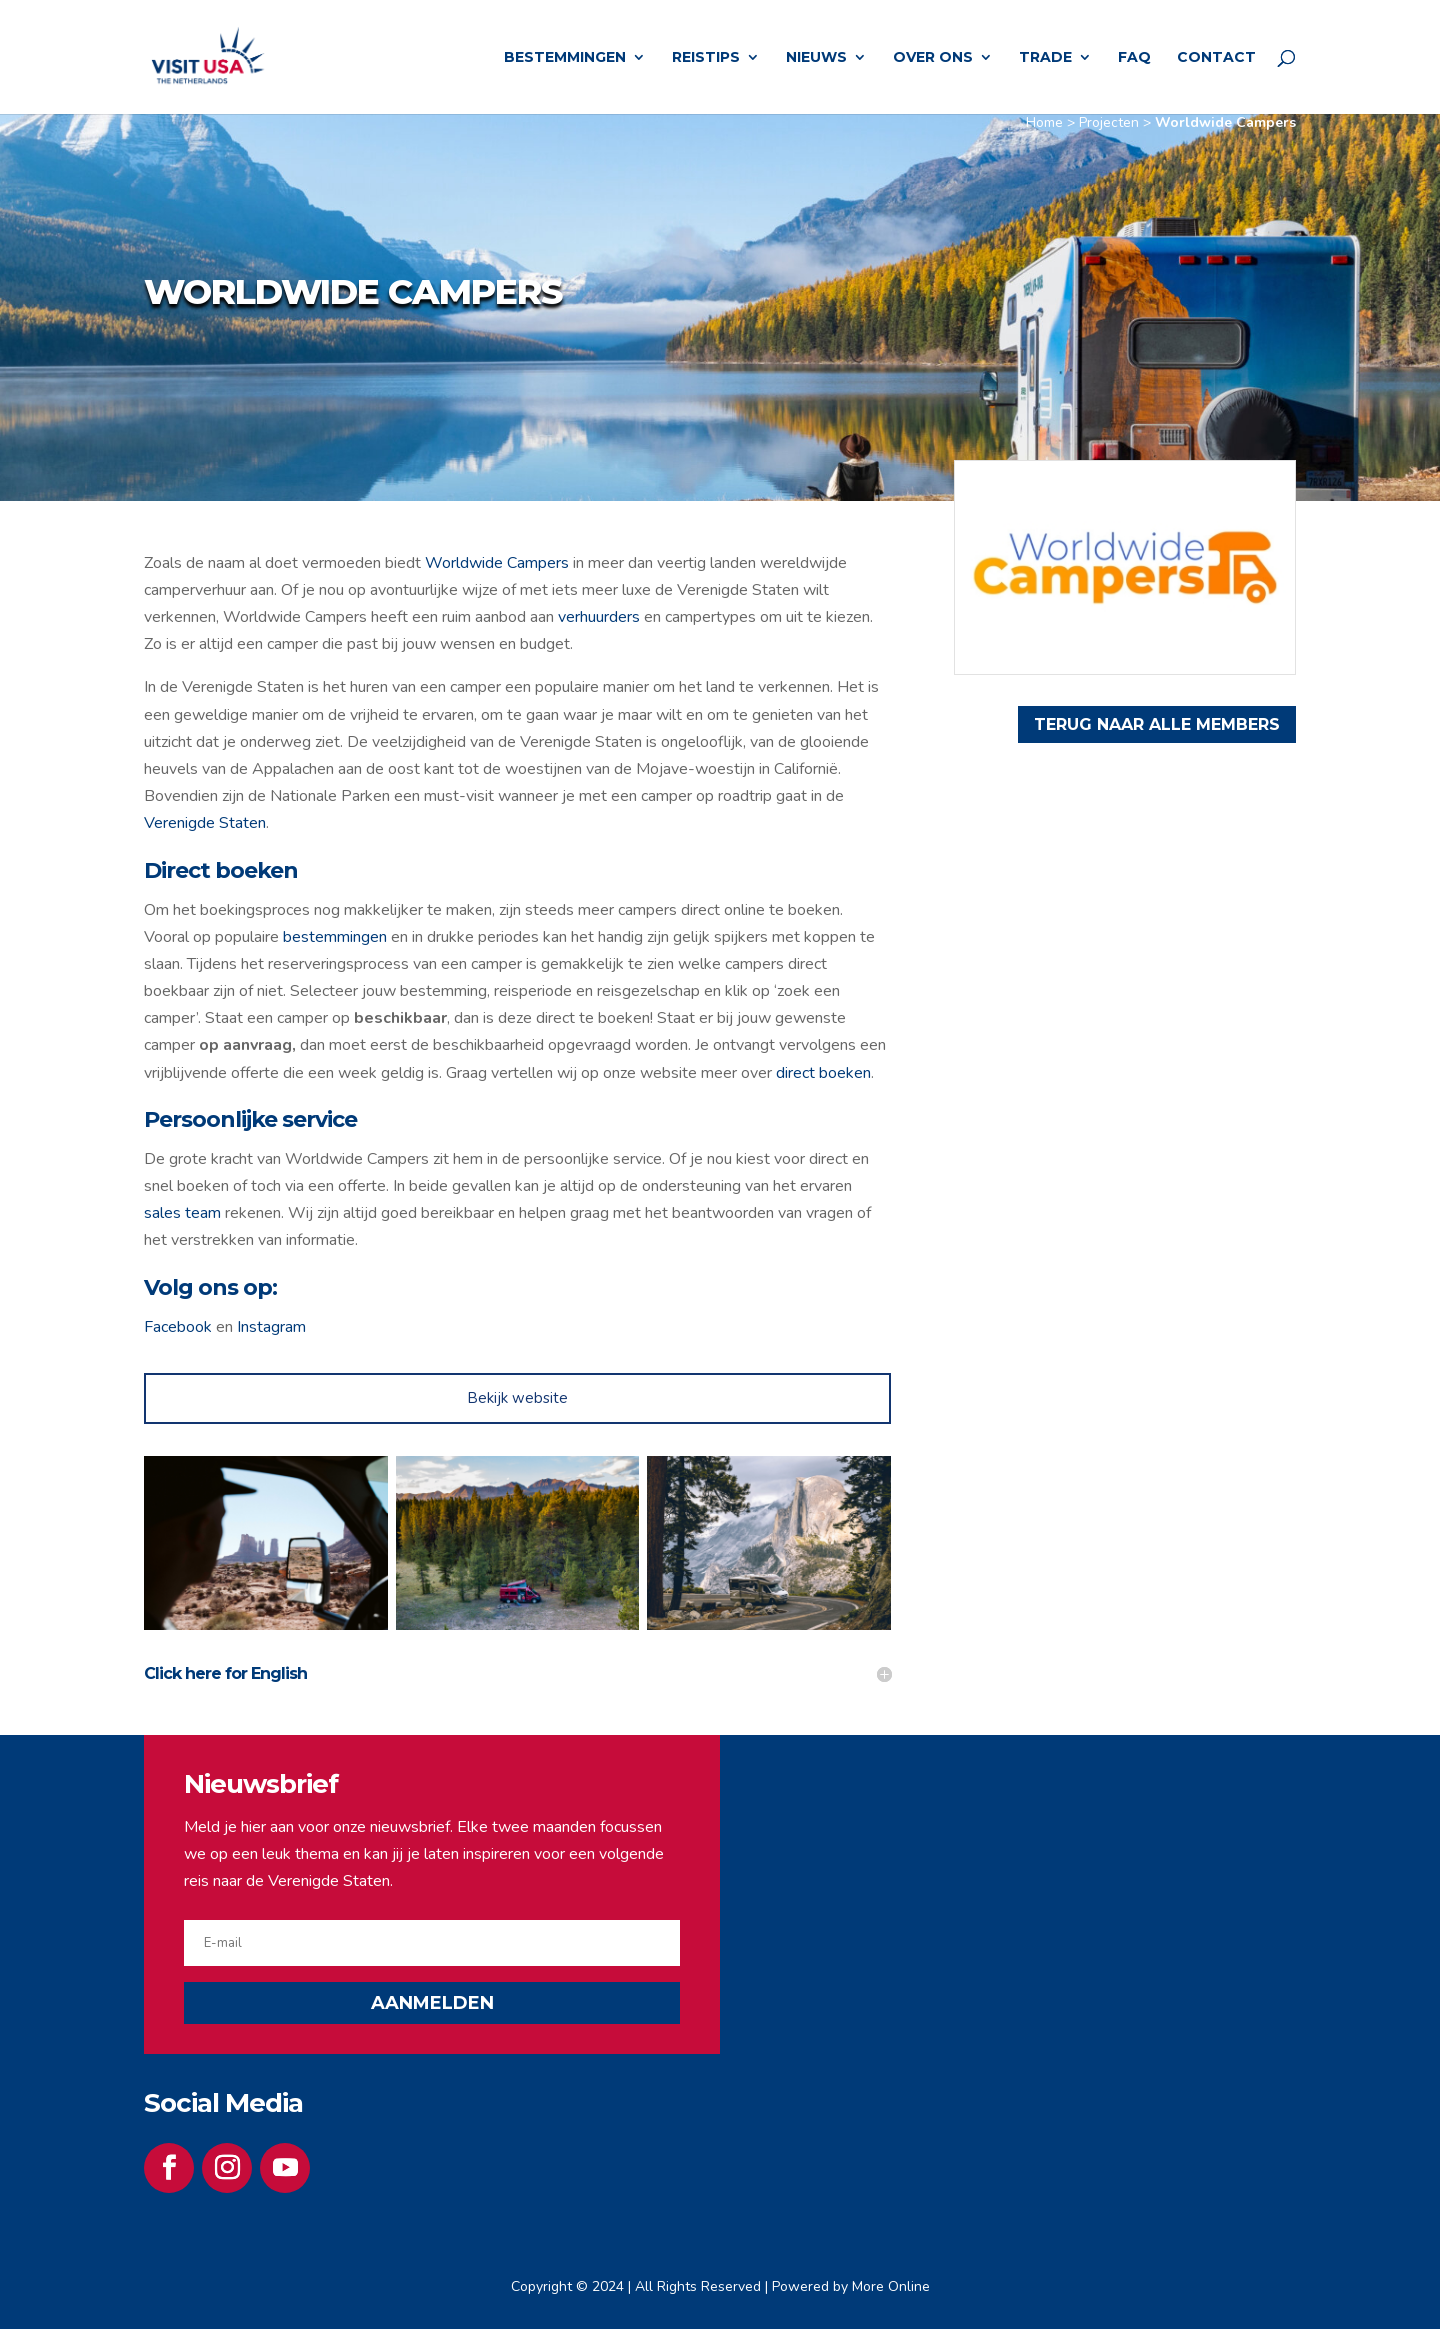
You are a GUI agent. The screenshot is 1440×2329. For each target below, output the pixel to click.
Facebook (178, 1327)
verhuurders (599, 617)
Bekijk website (517, 1398)
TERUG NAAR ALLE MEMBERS (1157, 724)
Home (1044, 122)
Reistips (706, 58)
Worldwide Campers (497, 563)
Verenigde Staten (205, 823)
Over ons (933, 58)
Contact (1216, 58)
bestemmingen (335, 937)
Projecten (1109, 122)
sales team (184, 1213)
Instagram (271, 1327)
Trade (1045, 58)
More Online (891, 2286)
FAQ (1134, 58)
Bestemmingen (565, 58)
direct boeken (823, 1073)
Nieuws (816, 58)
